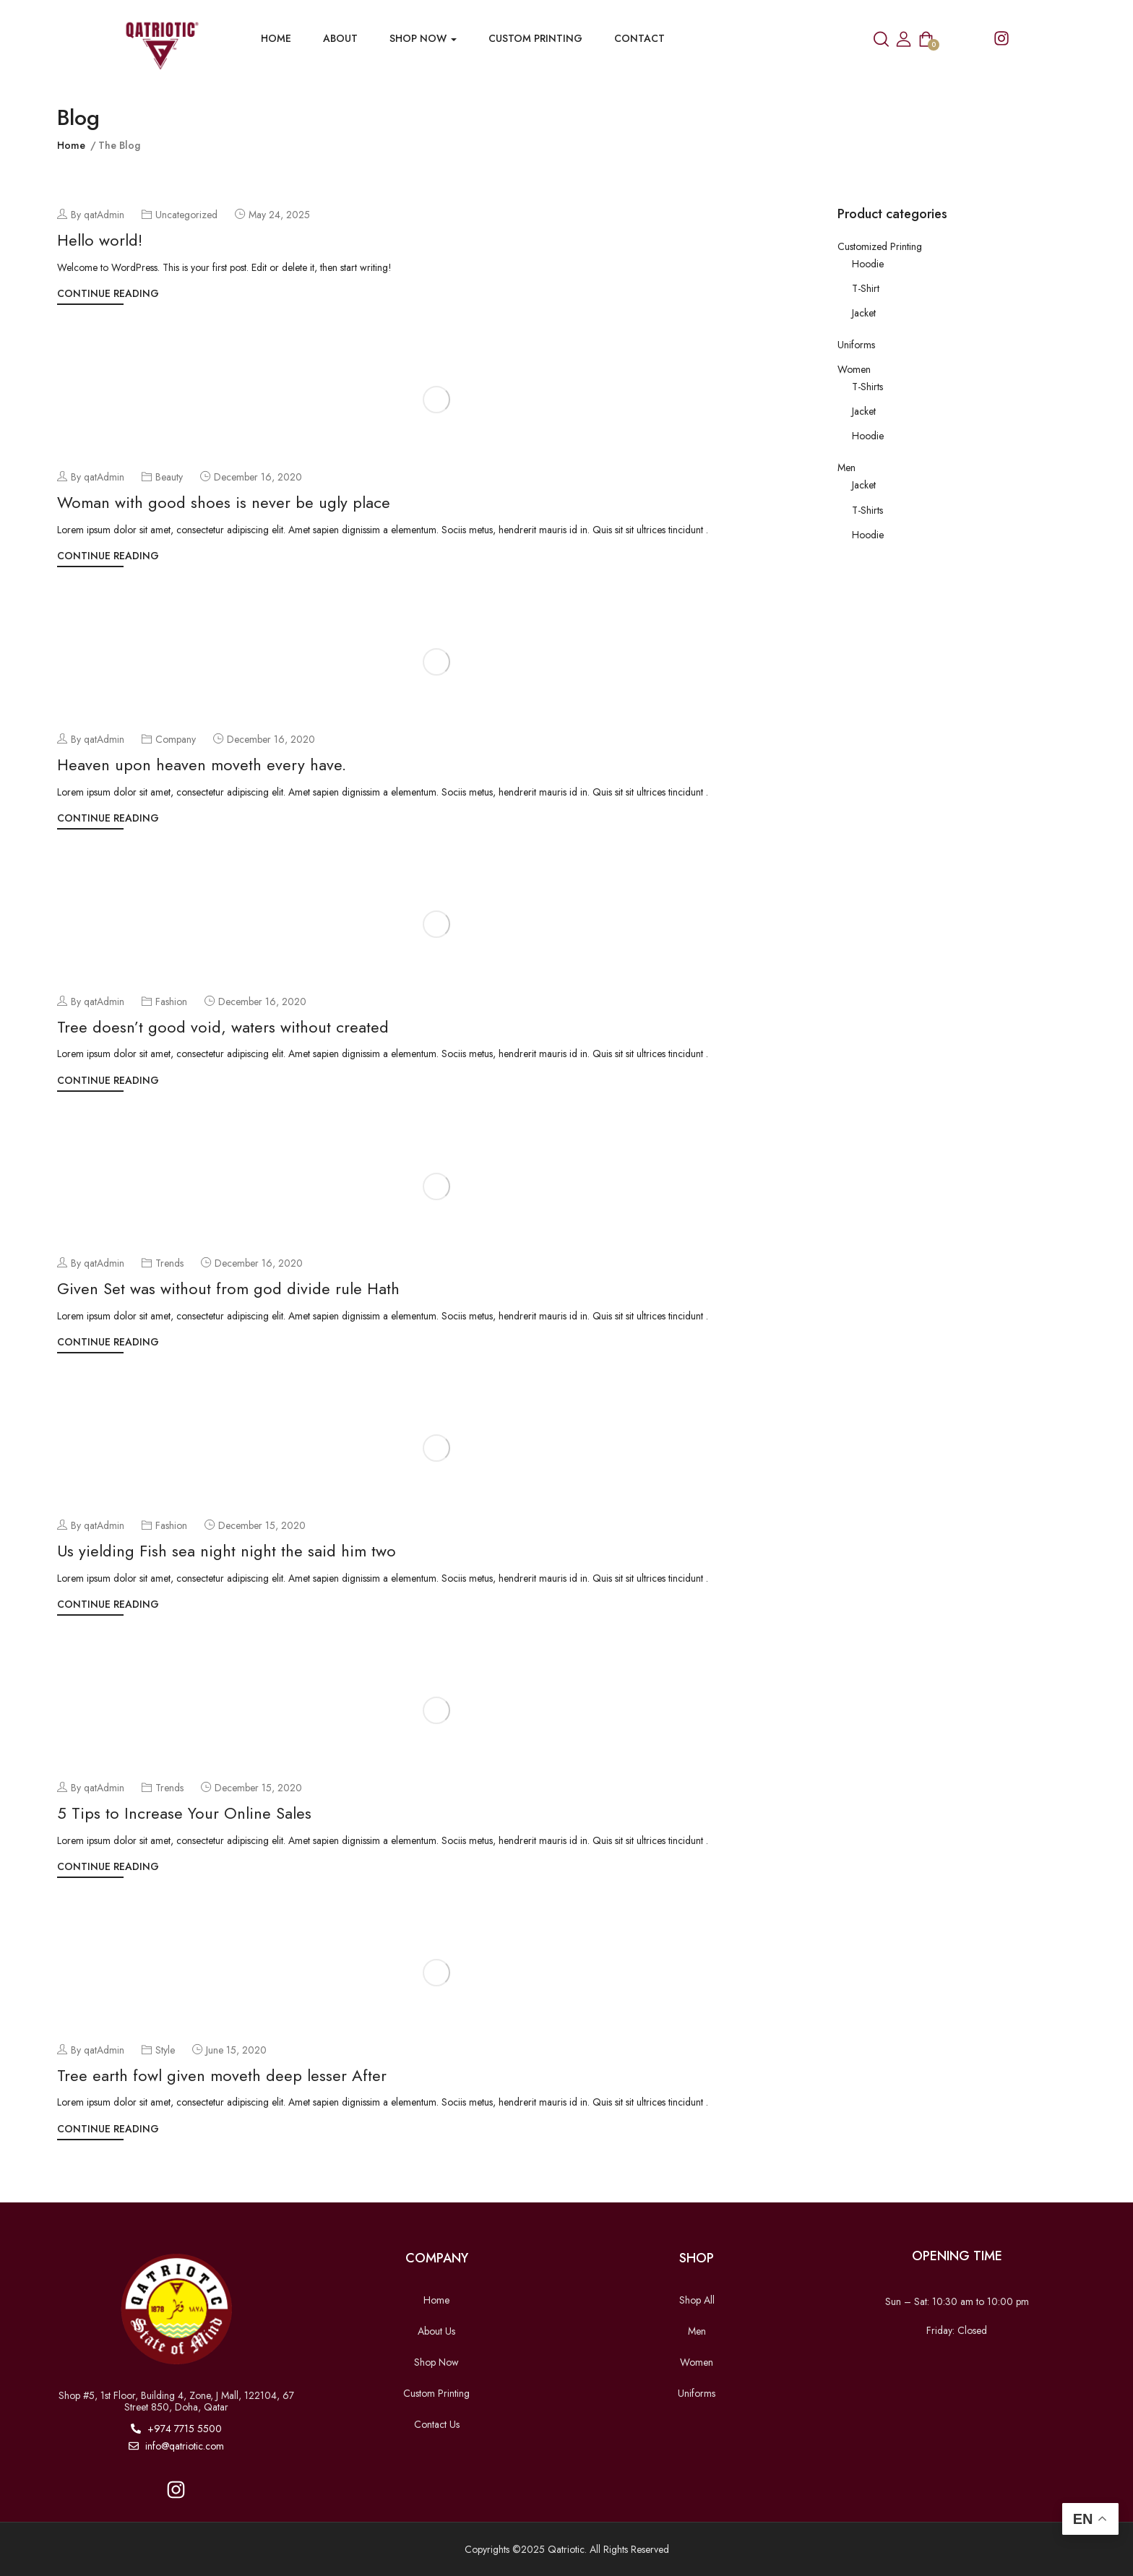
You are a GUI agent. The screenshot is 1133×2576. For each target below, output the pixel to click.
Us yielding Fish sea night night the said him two (226, 1550)
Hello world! (99, 239)
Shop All (697, 2300)
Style (165, 2050)
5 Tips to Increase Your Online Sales (184, 1813)
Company (175, 739)
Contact (639, 38)
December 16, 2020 (258, 477)
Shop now (423, 38)
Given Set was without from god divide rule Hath (228, 1288)
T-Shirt (865, 288)
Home (276, 38)
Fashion (171, 1001)
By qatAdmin (90, 214)
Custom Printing (535, 38)
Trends (169, 1263)
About (340, 38)
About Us (436, 2331)
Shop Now (436, 2362)
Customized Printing (879, 246)
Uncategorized (186, 214)
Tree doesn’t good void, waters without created (223, 1026)
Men (846, 467)
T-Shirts (867, 386)
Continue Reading (108, 293)
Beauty (169, 477)
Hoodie (868, 264)
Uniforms (856, 344)
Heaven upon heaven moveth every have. (201, 764)
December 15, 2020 (262, 1525)
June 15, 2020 (236, 2050)
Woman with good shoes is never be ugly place (223, 502)
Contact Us (437, 2424)
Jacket (864, 313)
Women (854, 369)
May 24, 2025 (279, 214)
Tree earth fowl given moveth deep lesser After (222, 2075)
